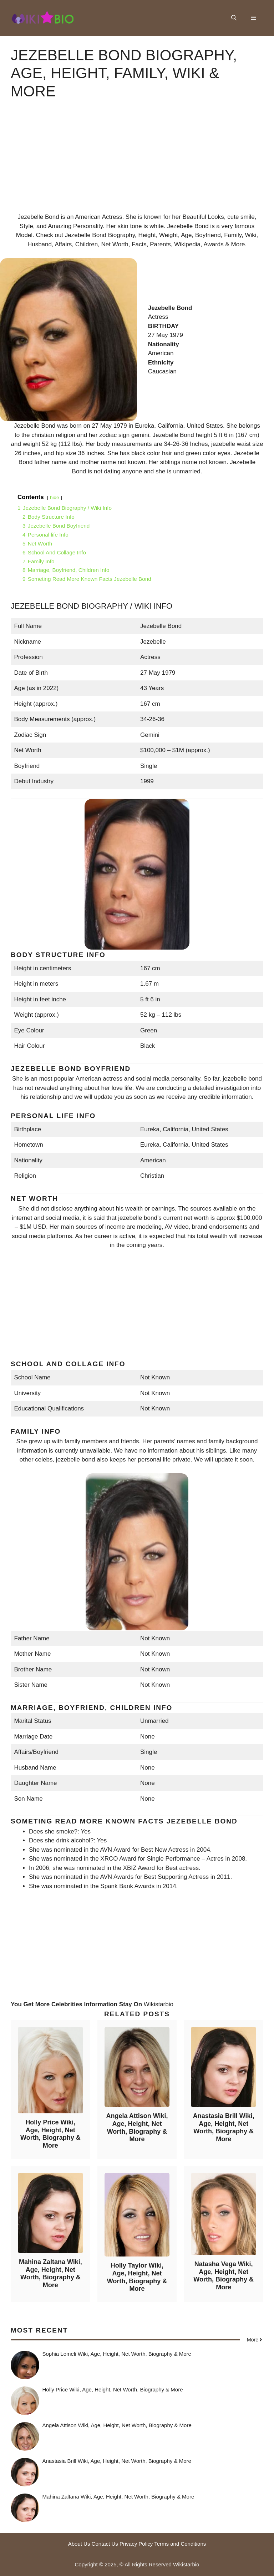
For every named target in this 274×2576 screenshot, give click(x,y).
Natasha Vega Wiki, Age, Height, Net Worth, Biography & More (223, 2275)
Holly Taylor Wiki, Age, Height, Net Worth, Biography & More (137, 2277)
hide (54, 497)
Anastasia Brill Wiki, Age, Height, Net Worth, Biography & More (223, 2127)
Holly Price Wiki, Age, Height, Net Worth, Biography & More (50, 2134)
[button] (234, 18)
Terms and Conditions (180, 2544)
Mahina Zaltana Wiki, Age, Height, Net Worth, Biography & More (50, 2273)
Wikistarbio (158, 2004)
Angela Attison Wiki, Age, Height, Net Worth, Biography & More (137, 2127)
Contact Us (105, 2544)
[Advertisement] (137, 162)
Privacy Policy (136, 2544)
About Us (79, 2544)
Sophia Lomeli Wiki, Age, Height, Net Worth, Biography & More (116, 2354)
